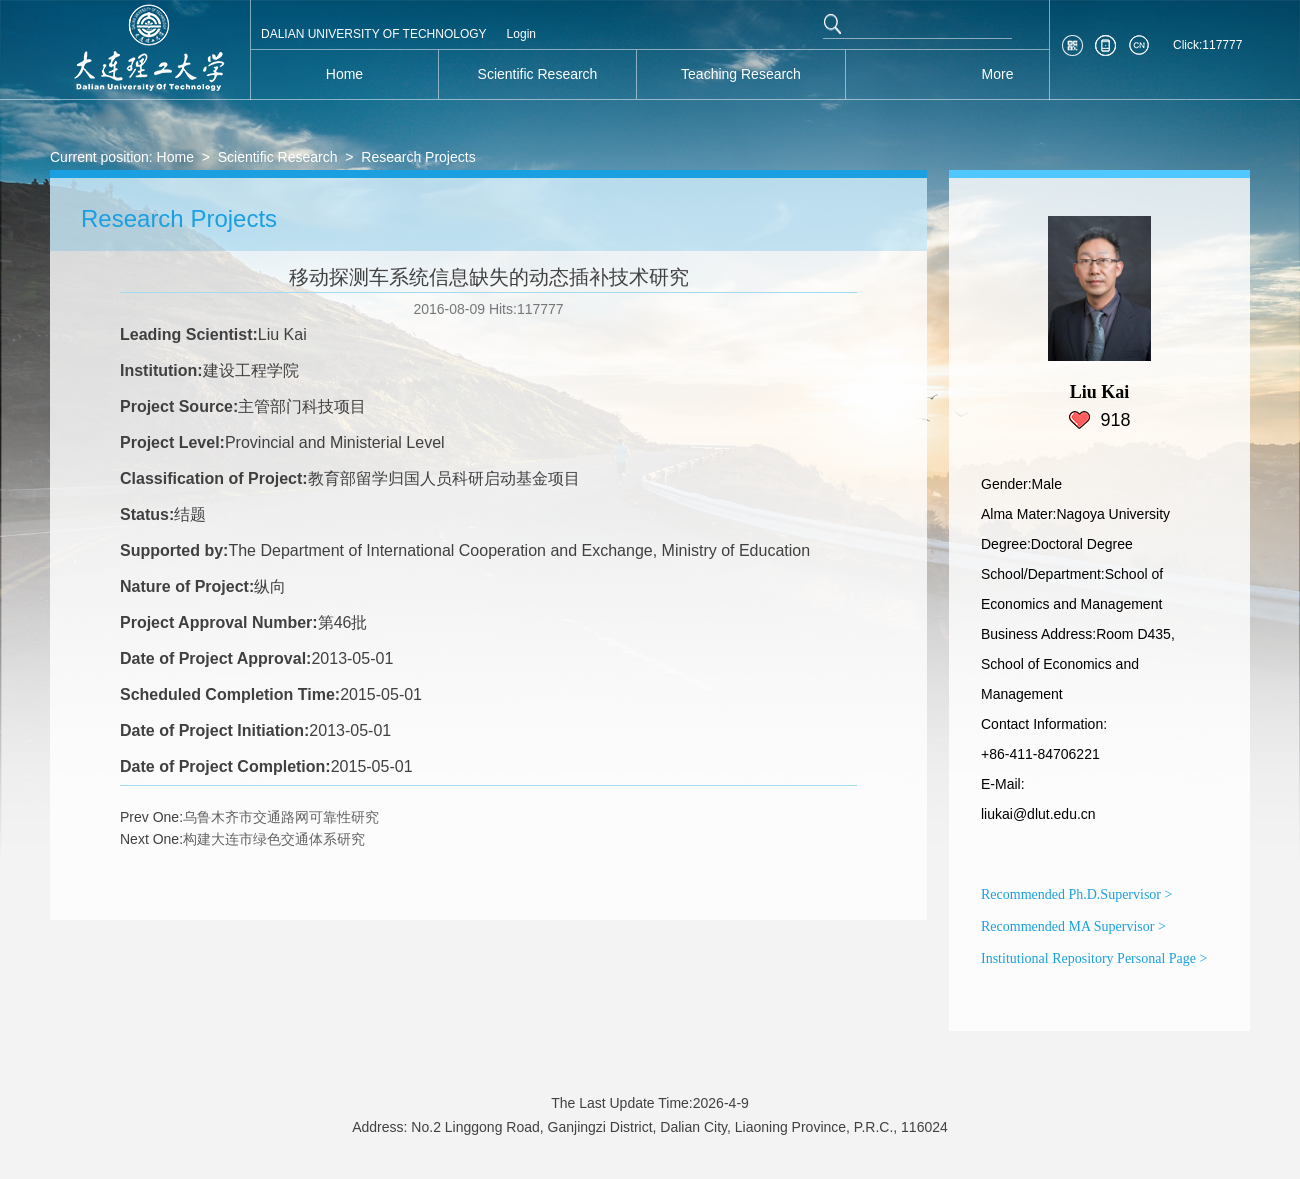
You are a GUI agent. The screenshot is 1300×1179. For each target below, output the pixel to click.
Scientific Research (278, 157)
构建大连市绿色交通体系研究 (274, 839)
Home (175, 157)
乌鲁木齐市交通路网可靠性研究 (281, 817)
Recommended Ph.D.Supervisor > (1076, 894)
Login (521, 34)
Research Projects (418, 157)
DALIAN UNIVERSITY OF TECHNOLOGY (374, 34)
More (998, 74)
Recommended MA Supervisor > (1073, 926)
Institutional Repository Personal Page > (1094, 958)
